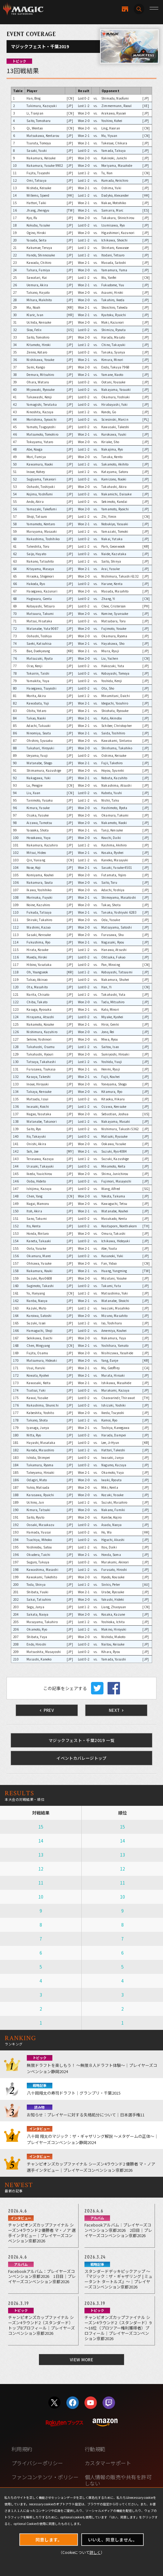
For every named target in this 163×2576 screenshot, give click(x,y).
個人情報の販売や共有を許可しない (118, 2480)
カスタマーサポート (108, 2463)
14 (40, 1841)
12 (40, 1869)
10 (40, 1897)
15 (40, 1827)
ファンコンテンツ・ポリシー (45, 2477)
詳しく (95, 2552)
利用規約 (22, 2449)
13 (40, 1855)
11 (40, 1883)
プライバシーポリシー (37, 2463)
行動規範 (95, 2449)
